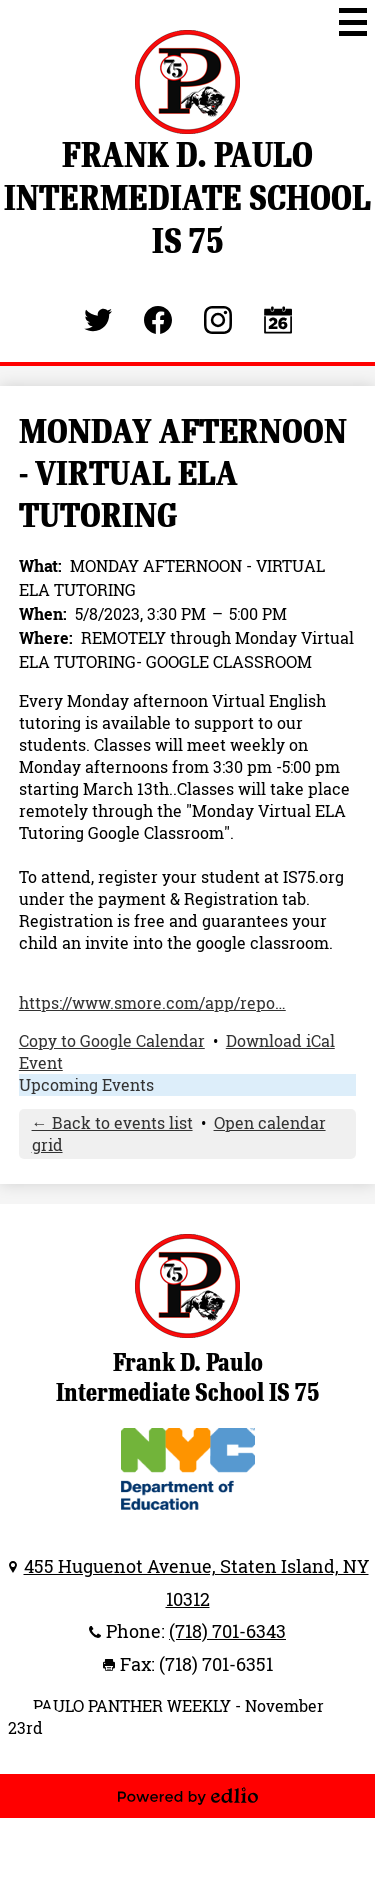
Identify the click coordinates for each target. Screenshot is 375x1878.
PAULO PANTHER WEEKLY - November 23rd (166, 1717)
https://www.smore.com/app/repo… (152, 1003)
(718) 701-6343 (227, 1631)
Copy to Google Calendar (112, 1041)
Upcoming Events (86, 1085)
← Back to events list (112, 1123)
